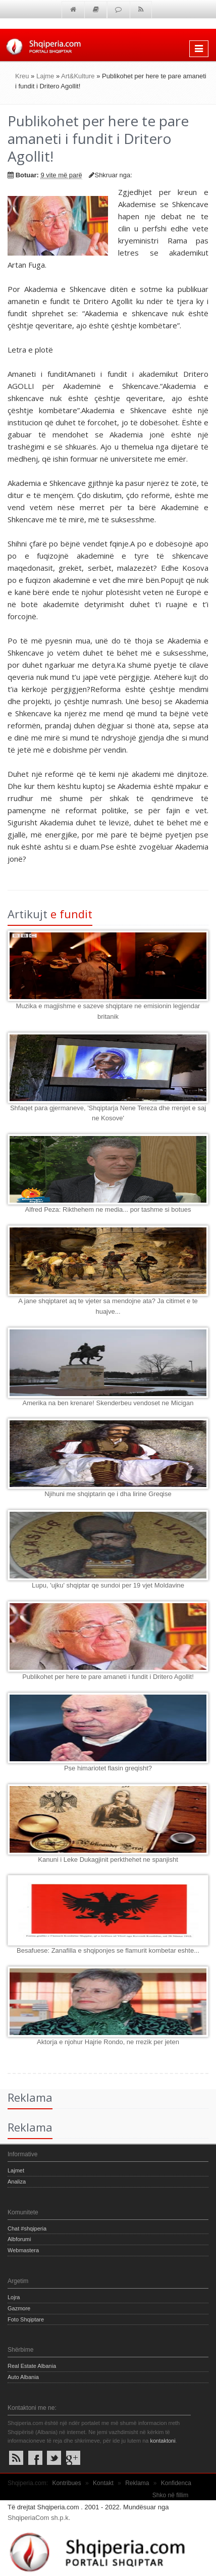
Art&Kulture (77, 76)
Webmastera (23, 2250)
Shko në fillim (170, 2495)
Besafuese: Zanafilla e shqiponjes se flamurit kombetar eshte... (108, 1950)
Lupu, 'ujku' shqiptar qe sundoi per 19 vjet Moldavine (108, 1585)
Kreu (22, 76)
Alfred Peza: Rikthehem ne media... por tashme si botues (108, 1209)
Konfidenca (176, 2483)
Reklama (137, 2483)
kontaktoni (162, 2441)
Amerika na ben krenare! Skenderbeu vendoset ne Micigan (108, 1403)
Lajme (45, 76)
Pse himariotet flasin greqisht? (108, 1768)
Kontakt (103, 2483)
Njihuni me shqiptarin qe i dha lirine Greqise (107, 1494)
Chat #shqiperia (27, 2228)
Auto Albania (23, 2377)
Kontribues (66, 2483)
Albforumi (19, 2239)
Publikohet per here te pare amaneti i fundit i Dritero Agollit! (108, 1676)
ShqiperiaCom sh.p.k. (39, 2517)
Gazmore (19, 2308)
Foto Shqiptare (26, 2319)
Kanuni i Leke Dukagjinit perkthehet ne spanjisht (108, 1859)
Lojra (14, 2297)
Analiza (17, 2181)
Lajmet (16, 2170)
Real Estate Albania (32, 2366)
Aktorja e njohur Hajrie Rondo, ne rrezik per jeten (108, 2042)
